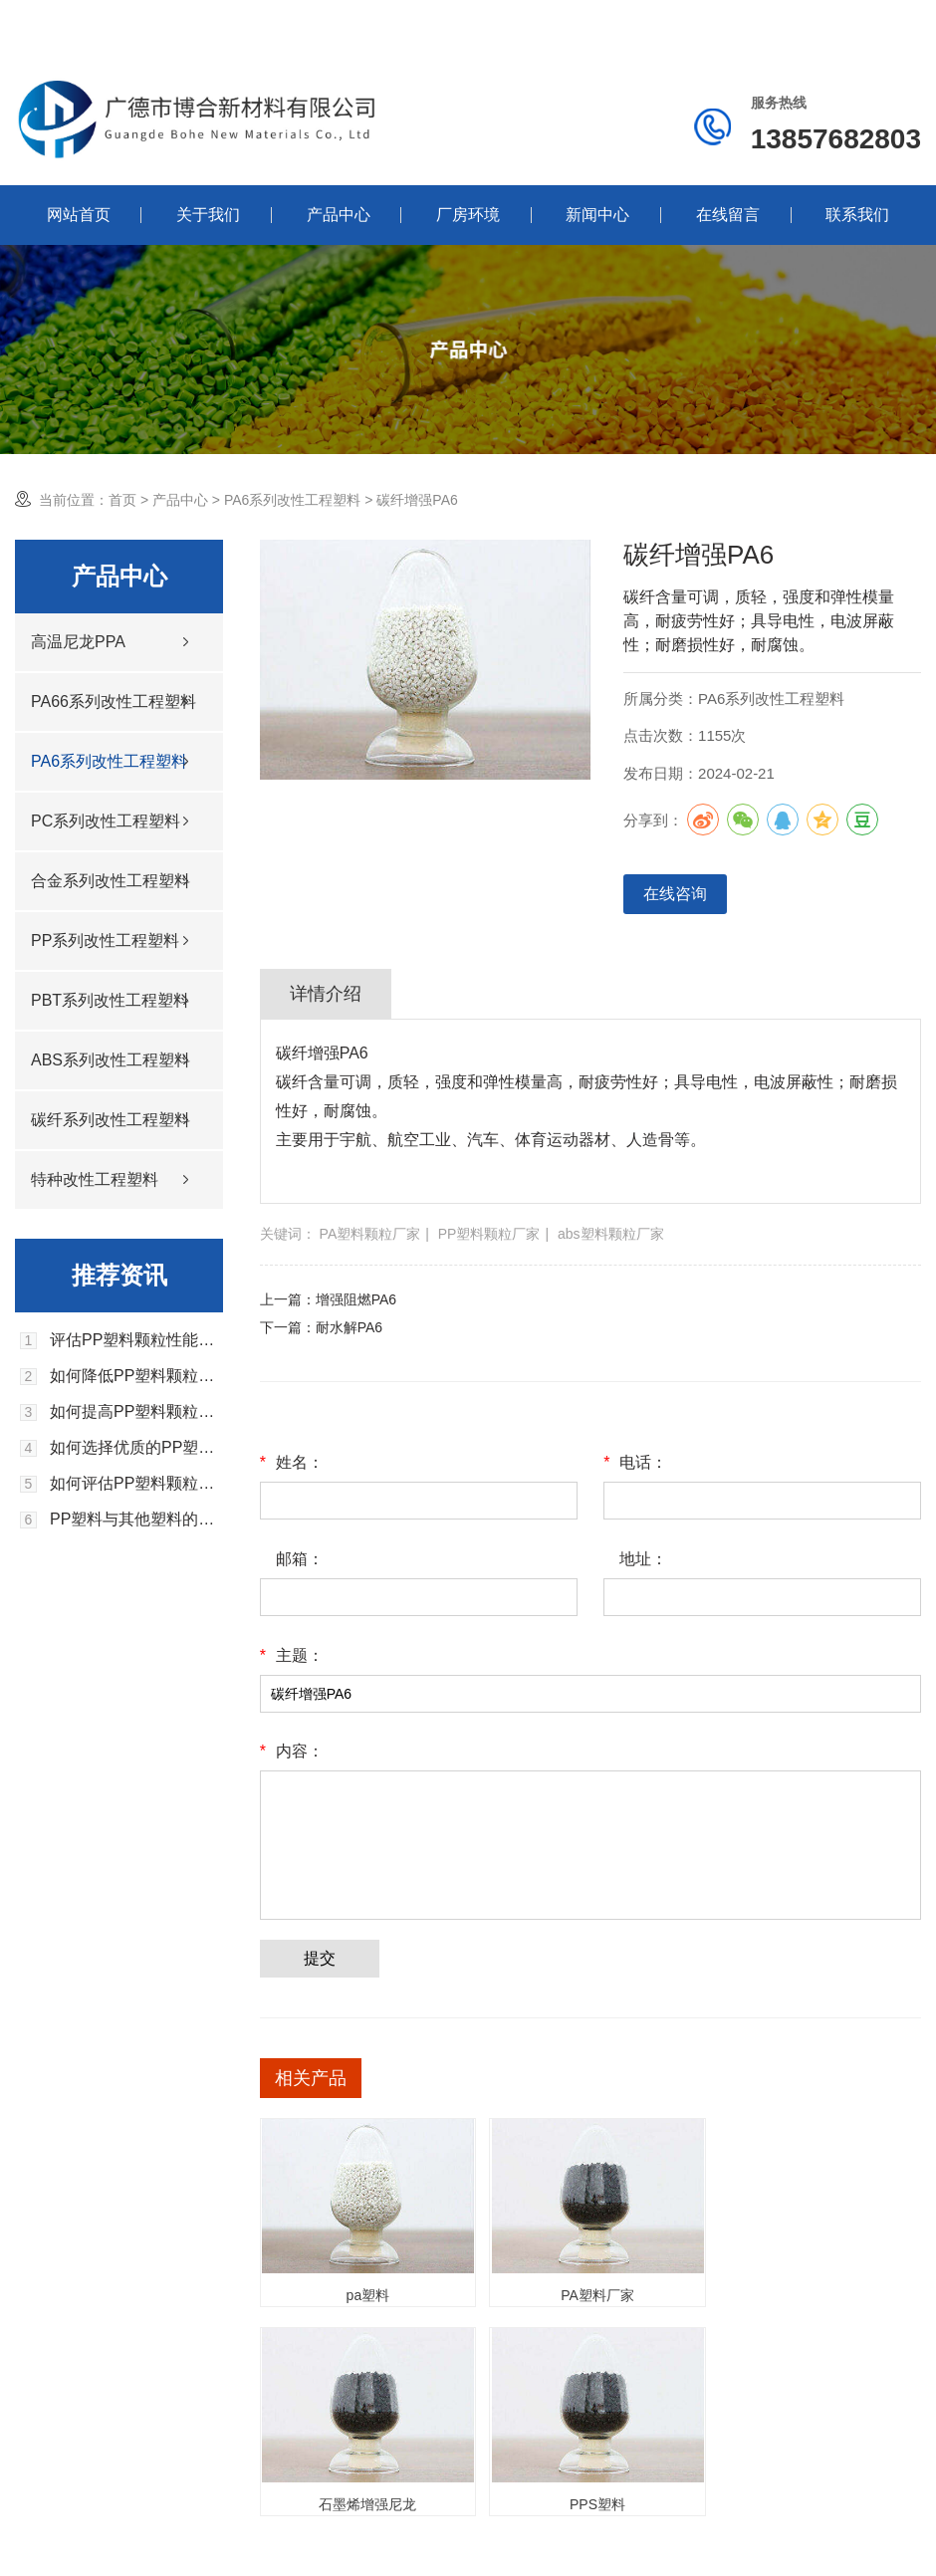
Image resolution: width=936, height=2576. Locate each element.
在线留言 (728, 214)
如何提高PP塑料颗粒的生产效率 (136, 1412)
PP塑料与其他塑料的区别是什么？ (136, 1519)
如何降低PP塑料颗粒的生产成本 (136, 1376)
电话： (635, 1463)
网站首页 (79, 214)
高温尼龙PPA (78, 641)
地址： (643, 1558)
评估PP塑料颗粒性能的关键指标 (136, 1340)
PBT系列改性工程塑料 (110, 1000)
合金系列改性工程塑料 (110, 880)
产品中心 (338, 214)
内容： (292, 1751)
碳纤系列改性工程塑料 (110, 1119)
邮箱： (300, 1558)
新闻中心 (597, 214)
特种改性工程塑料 (94, 1179)
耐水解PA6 (349, 1327)
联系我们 (857, 214)
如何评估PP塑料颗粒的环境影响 (136, 1484)
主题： (292, 1656)
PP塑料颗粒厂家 (489, 1234)
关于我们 (208, 214)
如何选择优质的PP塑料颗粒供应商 (136, 1448)
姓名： (292, 1463)
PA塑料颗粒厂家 (370, 1234)
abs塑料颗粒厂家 (611, 1234)
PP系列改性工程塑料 (105, 940)
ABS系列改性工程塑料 (110, 1060)
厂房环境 (468, 214)
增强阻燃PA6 (356, 1299)
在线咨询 (675, 893)
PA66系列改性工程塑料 (113, 701)
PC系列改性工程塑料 (105, 821)
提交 (320, 1958)
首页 (122, 500)
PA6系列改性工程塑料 (292, 500)
